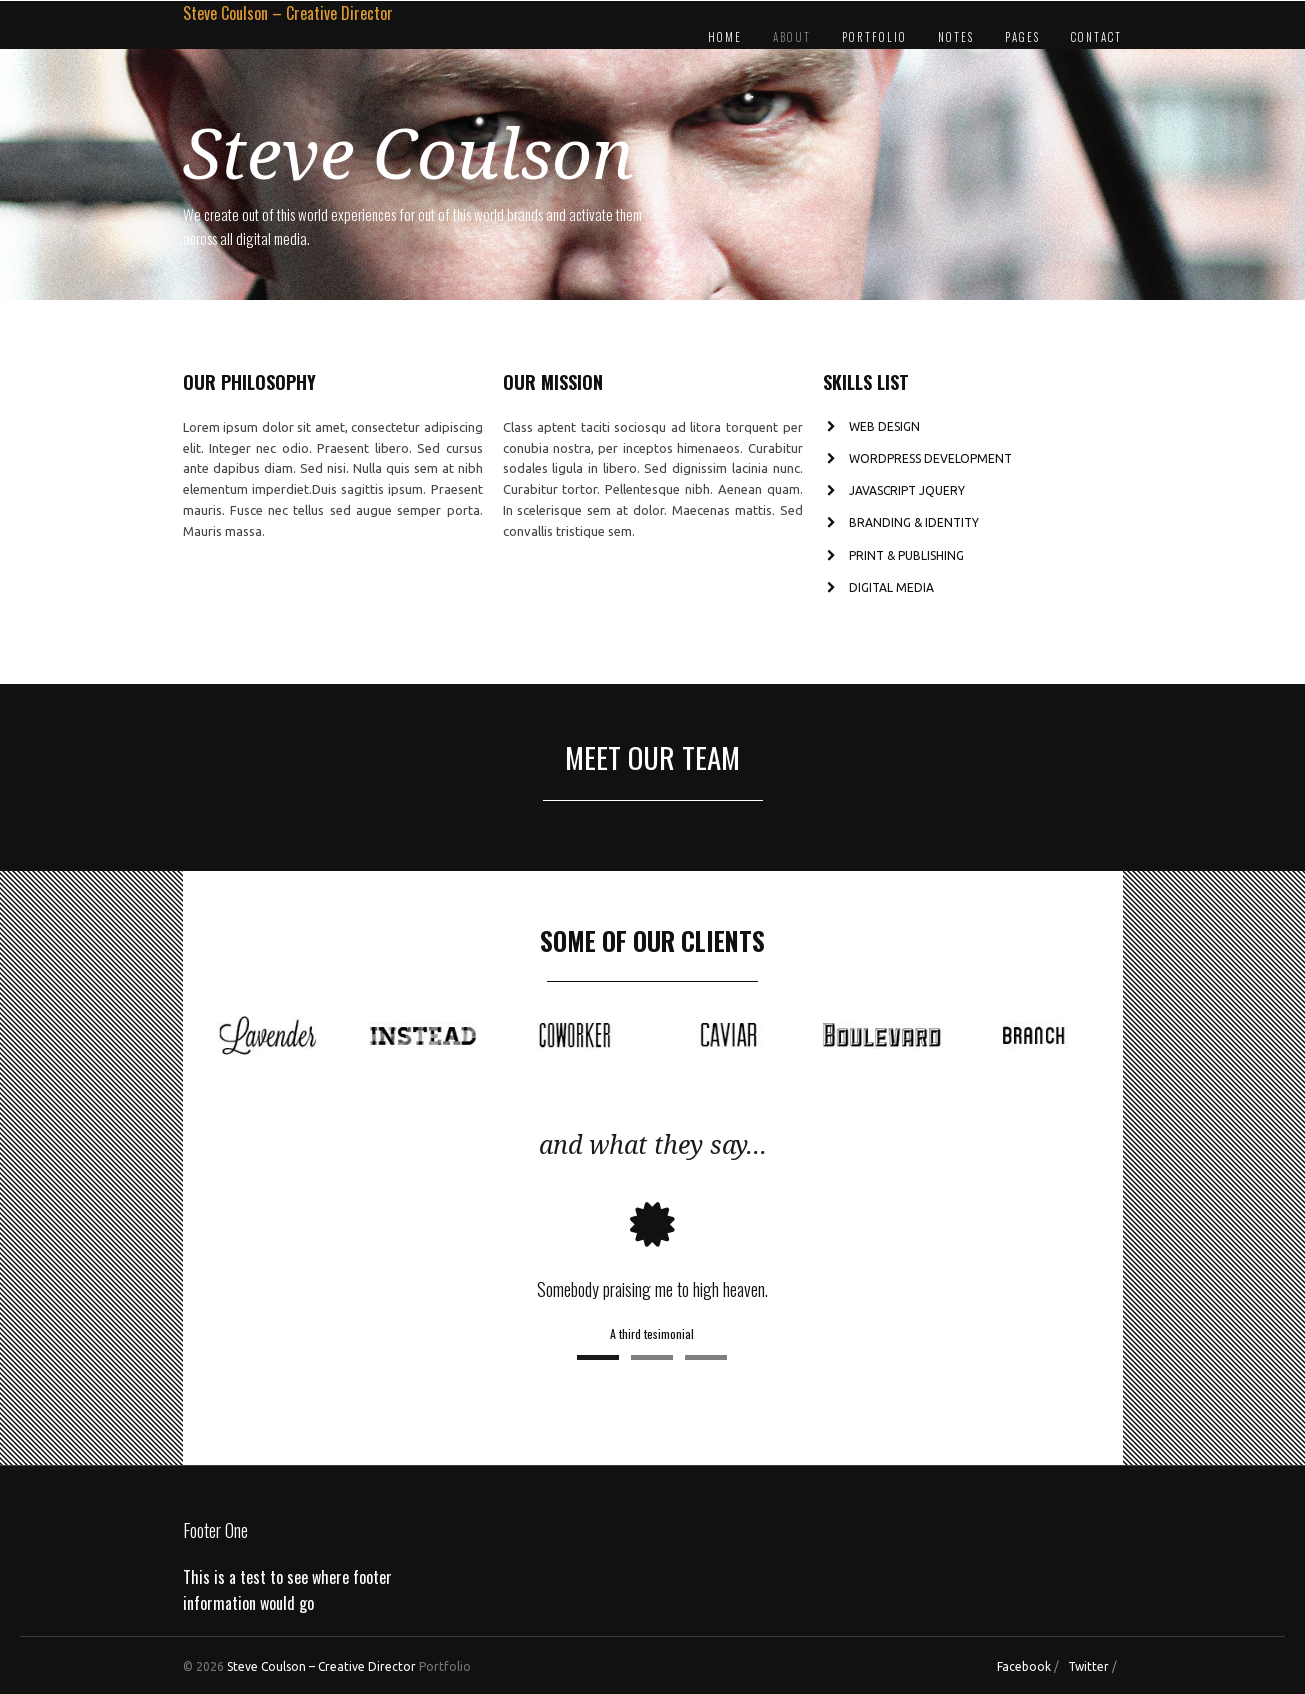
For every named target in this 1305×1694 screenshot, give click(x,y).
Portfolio (874, 37)
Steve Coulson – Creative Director (288, 13)
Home (725, 37)
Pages (1022, 37)
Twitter (1088, 1666)
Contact (1096, 37)
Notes (956, 37)
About (792, 37)
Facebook (1024, 1666)
